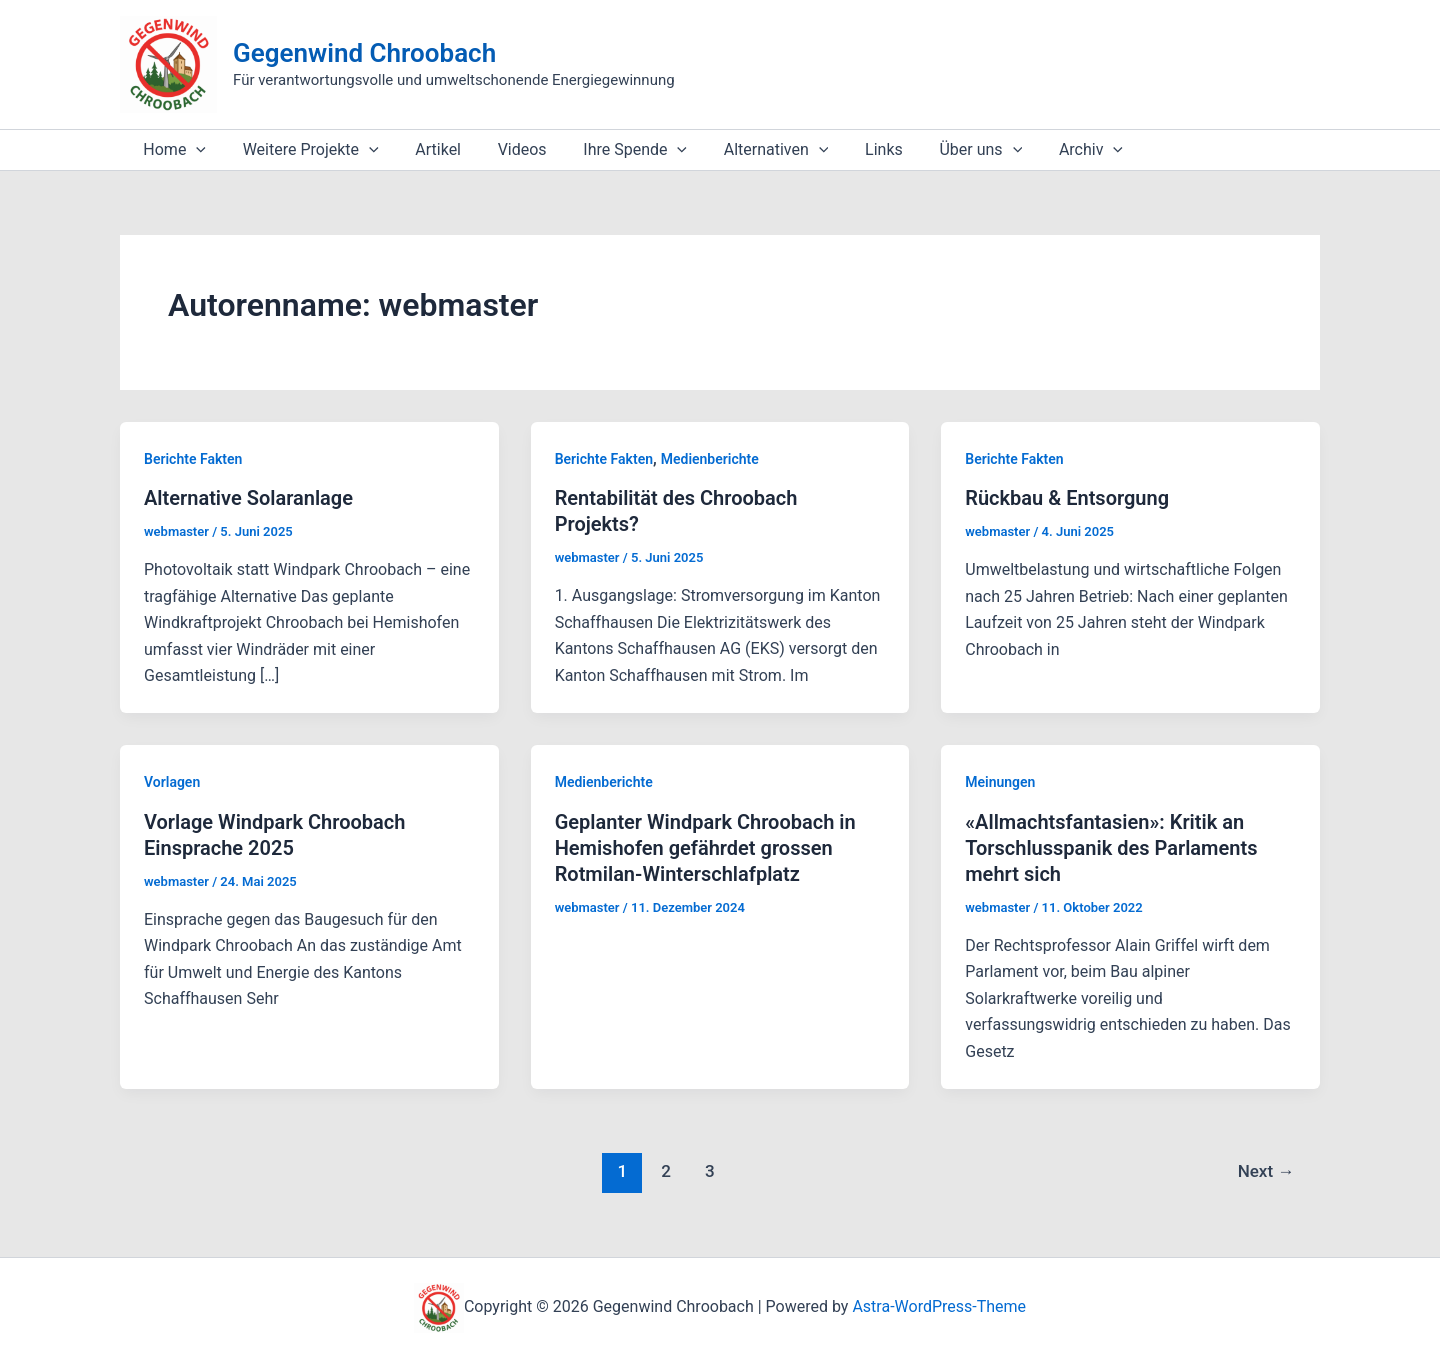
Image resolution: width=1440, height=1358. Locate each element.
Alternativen (750, 150)
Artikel (427, 149)
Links (854, 149)
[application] (194, 150)
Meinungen (1000, 782)
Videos (505, 149)
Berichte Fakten (193, 459)
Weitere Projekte (304, 150)
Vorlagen (172, 782)
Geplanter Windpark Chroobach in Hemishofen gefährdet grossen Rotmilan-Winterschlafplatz (705, 848)
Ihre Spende (614, 150)
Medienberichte (710, 459)
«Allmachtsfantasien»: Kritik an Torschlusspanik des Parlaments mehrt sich (1111, 848)
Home (172, 150)
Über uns (946, 150)
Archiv (1051, 150)
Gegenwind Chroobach (364, 53)
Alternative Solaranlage (248, 498)
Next (1266, 1171)
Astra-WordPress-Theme (939, 1306)
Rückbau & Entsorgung (1067, 498)
